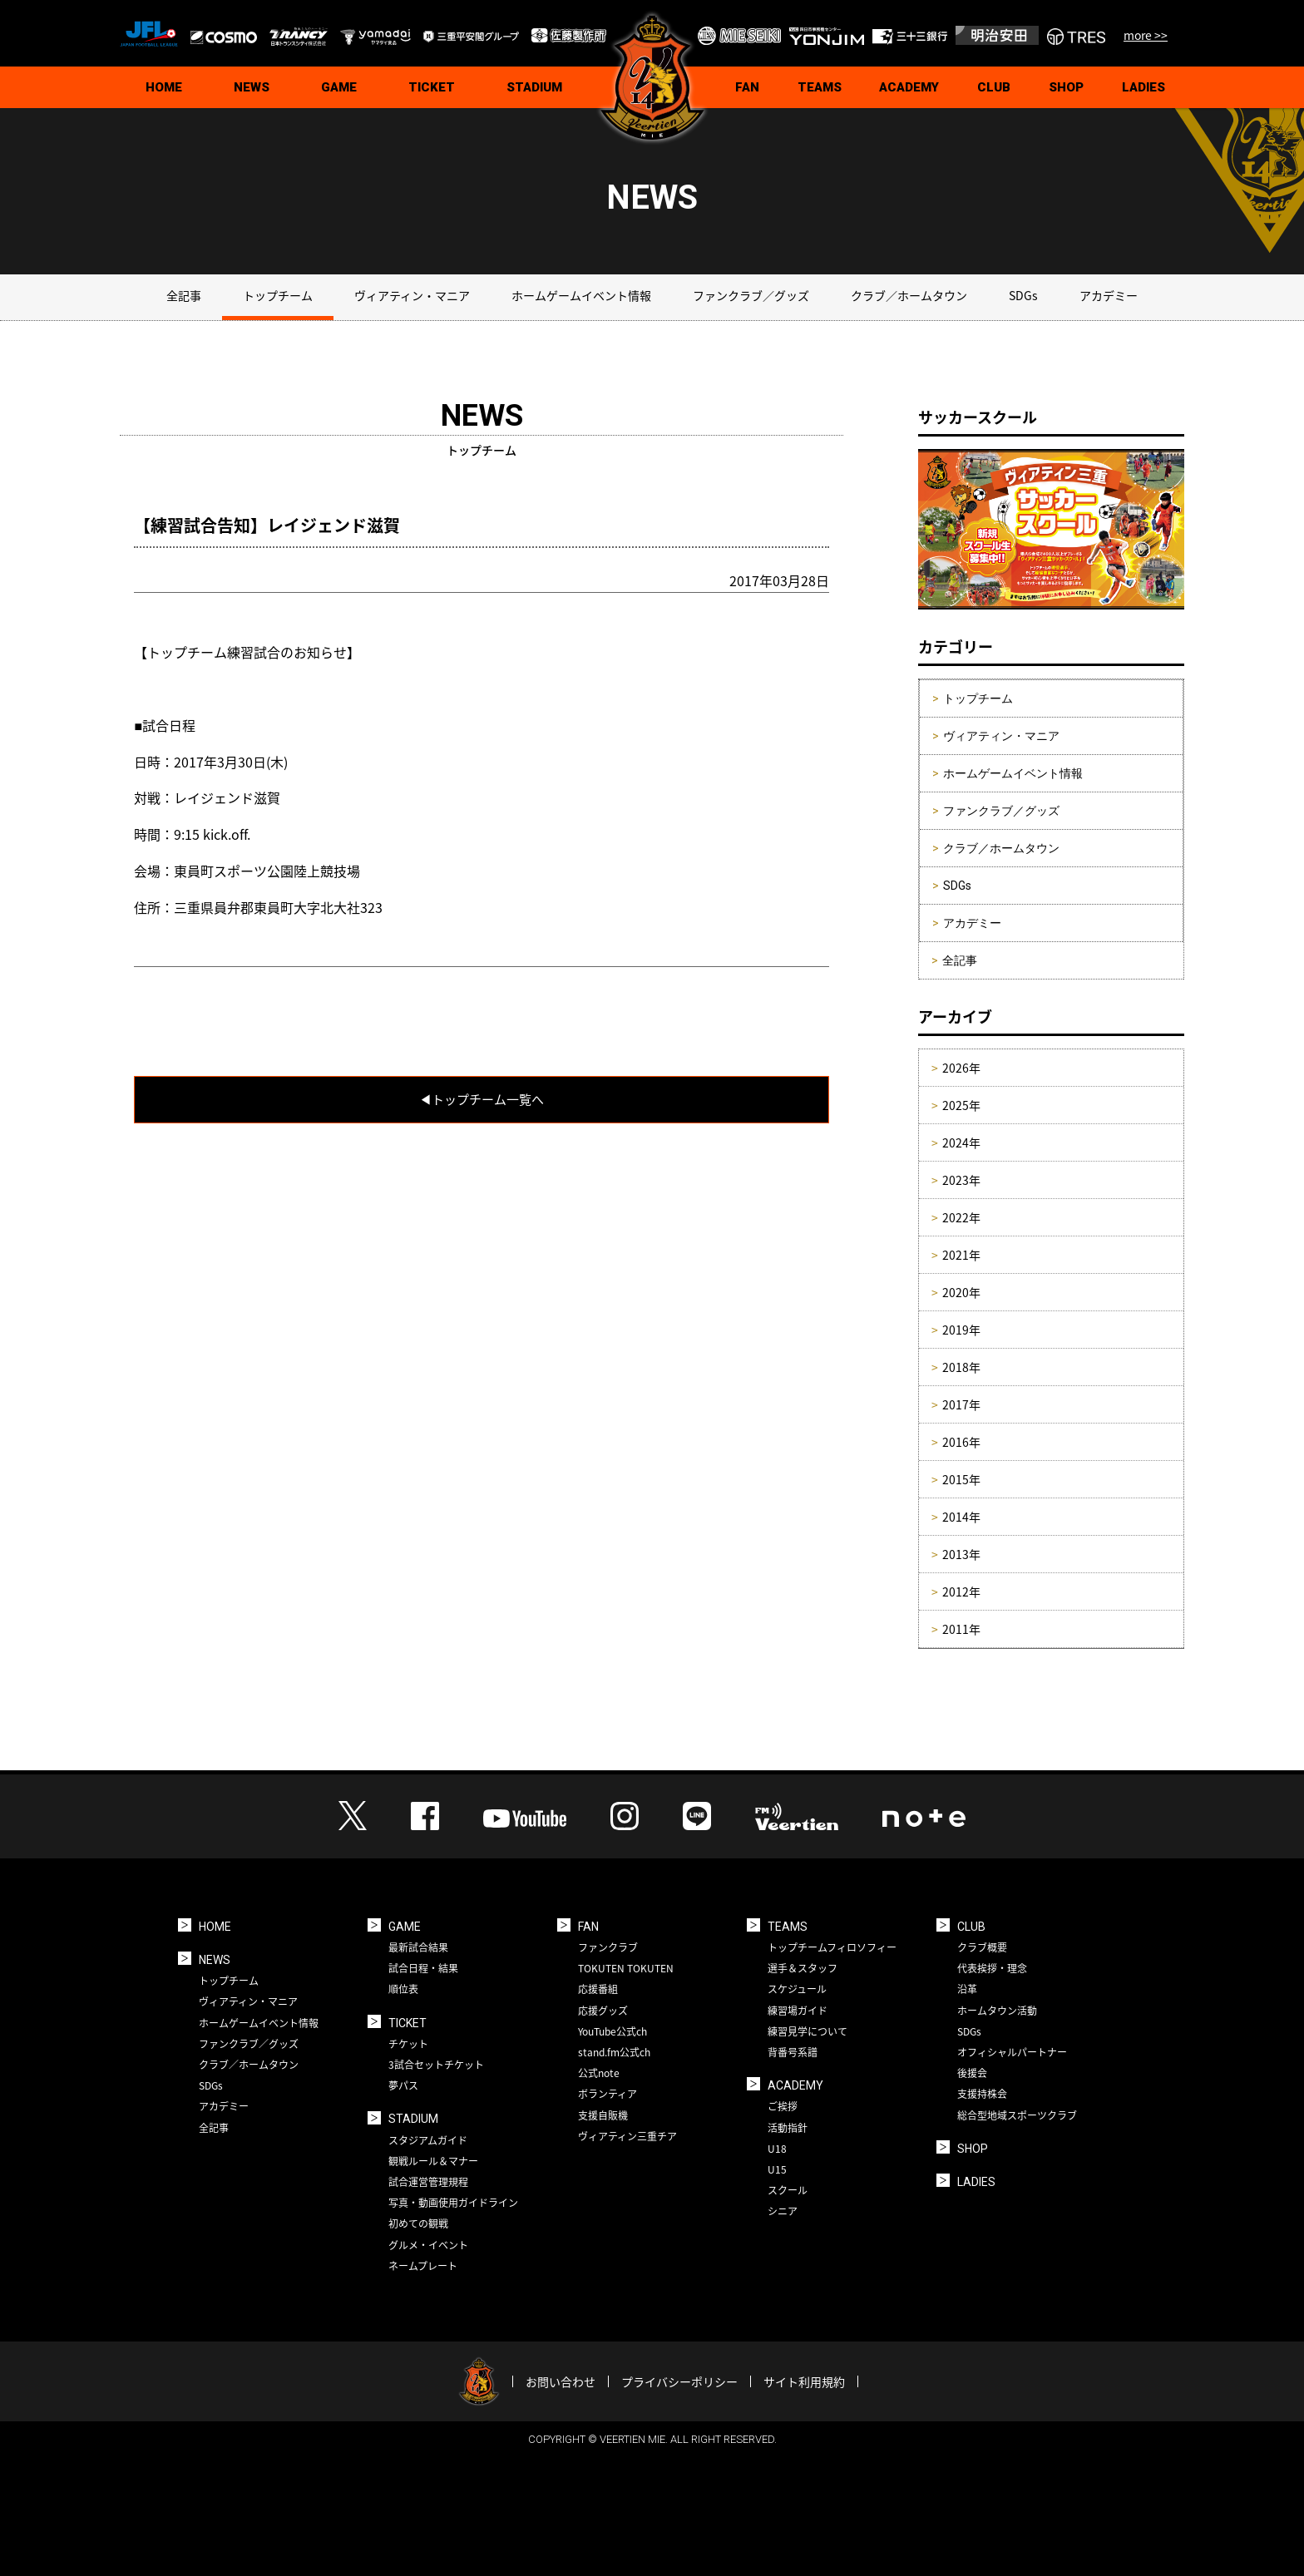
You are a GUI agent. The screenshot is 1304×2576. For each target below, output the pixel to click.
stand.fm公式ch (614, 2052)
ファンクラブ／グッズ (751, 295)
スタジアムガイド (427, 2140)
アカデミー (1108, 295)
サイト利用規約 (804, 2381)
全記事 (183, 295)
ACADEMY (909, 87)
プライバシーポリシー (679, 2381)
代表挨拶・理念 (992, 1968)
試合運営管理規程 (428, 2181)
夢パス (403, 2085)
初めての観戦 (418, 2223)
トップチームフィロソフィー (832, 1947)
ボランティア (607, 2093)
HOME (164, 87)
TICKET (431, 87)
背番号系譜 (792, 2052)
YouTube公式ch (612, 2031)
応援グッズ (603, 2010)
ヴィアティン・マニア (412, 295)
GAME (339, 87)
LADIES (1143, 87)
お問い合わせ (560, 2381)
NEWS (251, 87)
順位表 (403, 1988)
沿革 (967, 1988)
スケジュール (797, 1988)
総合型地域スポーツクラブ (1017, 2115)
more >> (1146, 35)
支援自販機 (603, 2115)
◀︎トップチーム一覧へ (481, 1099)
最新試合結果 (418, 1947)
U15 (777, 2169)
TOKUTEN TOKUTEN (626, 1968)
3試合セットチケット (436, 2064)
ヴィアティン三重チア (627, 2136)
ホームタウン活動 (997, 2010)
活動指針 (788, 2127)
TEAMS (820, 87)
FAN (747, 87)
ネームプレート (422, 2265)
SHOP (1066, 87)
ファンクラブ (608, 1947)
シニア (783, 2210)
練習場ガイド (797, 2010)
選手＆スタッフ (802, 1968)
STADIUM (534, 87)
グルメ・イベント (428, 2245)
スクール (788, 2190)
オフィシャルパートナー (1012, 2052)
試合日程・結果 (423, 1968)
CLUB (993, 87)
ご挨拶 (783, 2106)
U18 (777, 2148)
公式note (599, 2072)
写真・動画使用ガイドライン (453, 2202)
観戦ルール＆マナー (433, 2161)
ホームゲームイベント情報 (581, 295)
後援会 (972, 2072)
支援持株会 (982, 2093)
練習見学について (807, 2031)
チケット (408, 2043)
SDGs (1023, 295)
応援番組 (598, 1988)
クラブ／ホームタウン (909, 295)
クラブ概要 (982, 1947)
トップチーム (278, 295)
